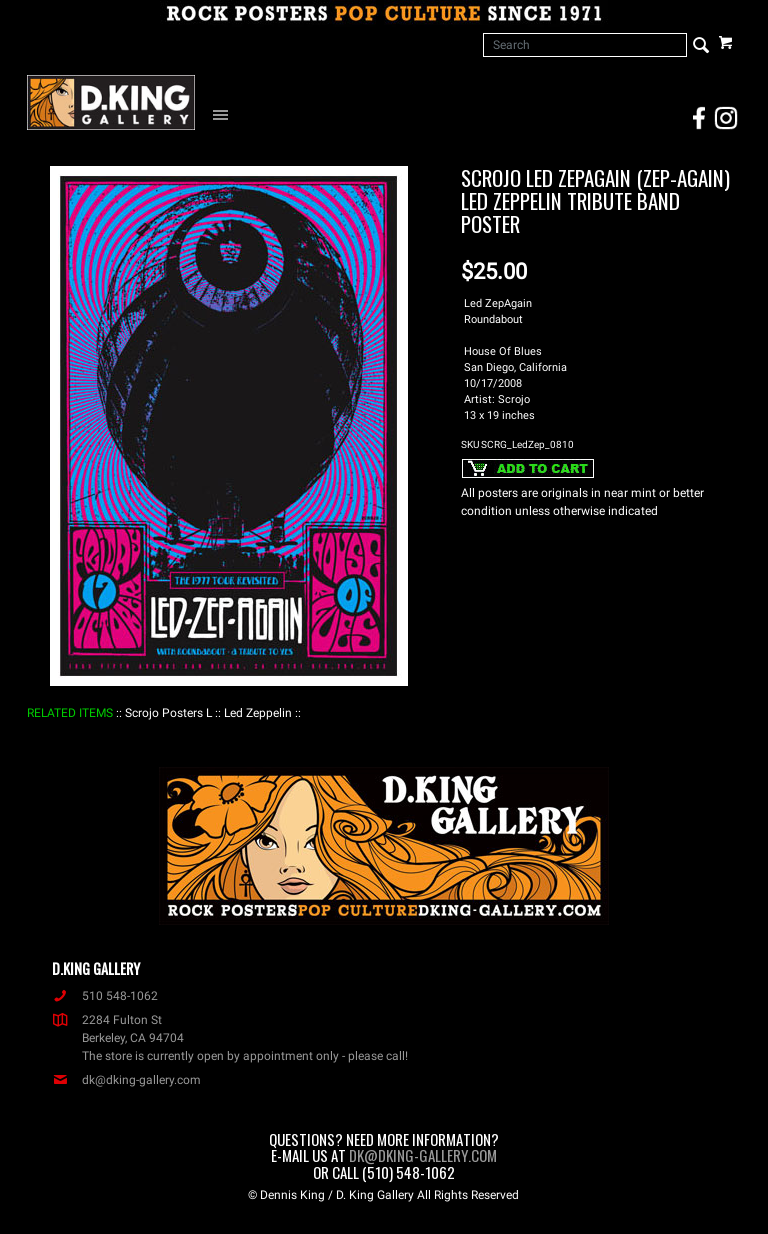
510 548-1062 (105, 996)
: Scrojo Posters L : (168, 713)
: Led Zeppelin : (258, 713)
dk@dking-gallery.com (126, 1080)
